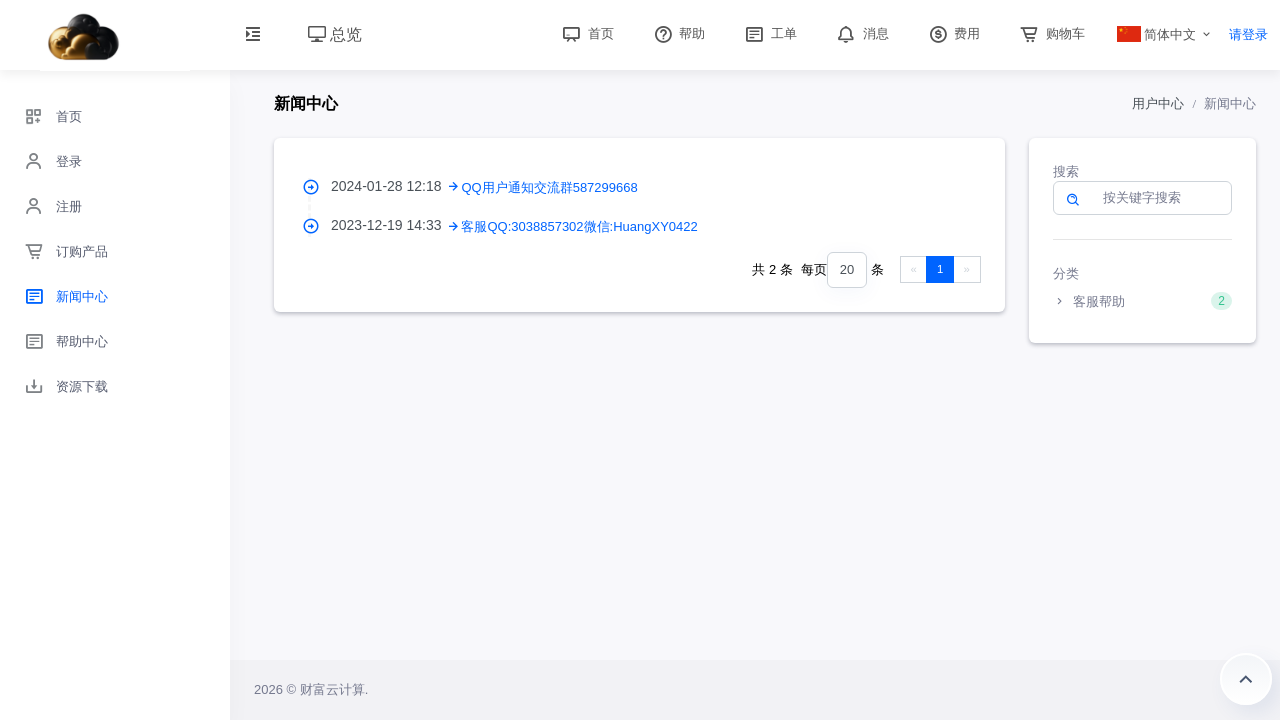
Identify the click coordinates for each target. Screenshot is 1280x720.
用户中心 (1158, 103)
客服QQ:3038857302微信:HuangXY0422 (579, 226)
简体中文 (1157, 34)
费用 (953, 33)
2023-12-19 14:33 (396, 225)
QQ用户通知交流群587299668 (549, 187)
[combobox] (847, 270)
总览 (335, 34)
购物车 (1050, 33)
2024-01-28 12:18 (396, 186)
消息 (861, 33)
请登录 (1248, 34)
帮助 (678, 33)
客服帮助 (1143, 301)
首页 (586, 33)
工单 (769, 33)
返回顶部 (1246, 679)
